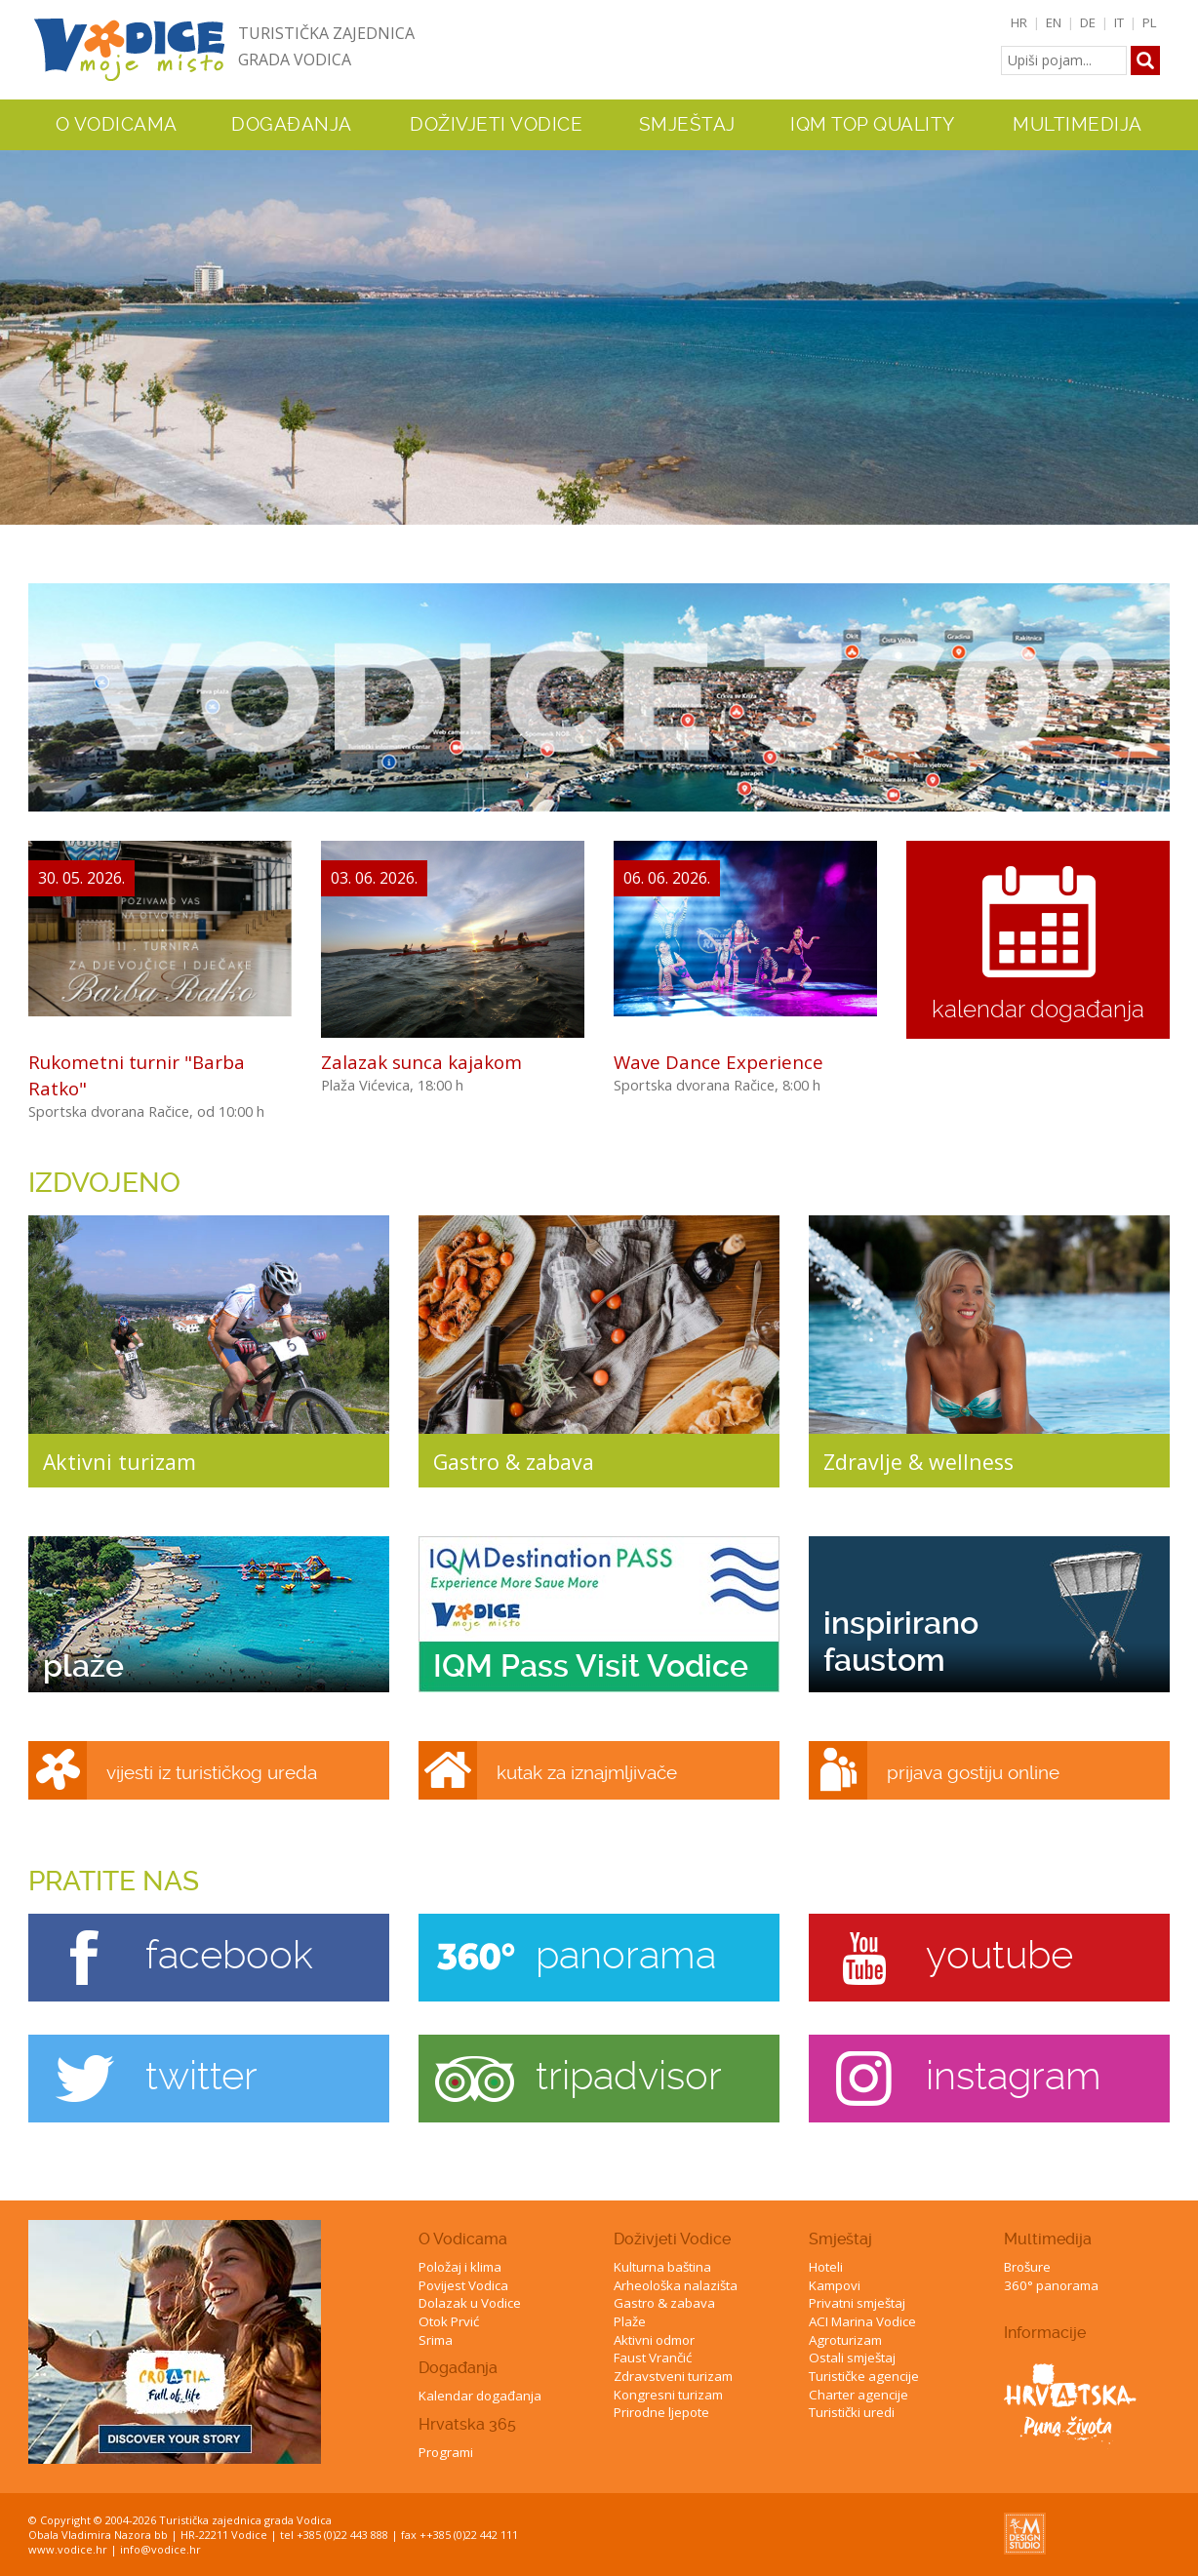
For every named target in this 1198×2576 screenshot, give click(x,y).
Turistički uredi (852, 2412)
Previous (18, 330)
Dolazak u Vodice (470, 2303)
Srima (436, 2340)
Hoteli (826, 2267)
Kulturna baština (662, 2267)
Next (1179, 330)
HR (1019, 22)
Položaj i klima (460, 2267)
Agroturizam (845, 2340)
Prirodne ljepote (661, 2412)
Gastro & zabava (664, 2303)
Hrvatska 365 (467, 2424)
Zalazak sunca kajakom (421, 1062)
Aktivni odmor (654, 2340)
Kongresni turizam (668, 2394)
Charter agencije (858, 2394)
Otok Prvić (449, 2321)
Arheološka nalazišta (676, 2285)
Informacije (1045, 2332)
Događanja (291, 125)
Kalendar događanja (480, 2395)
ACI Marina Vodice (862, 2321)
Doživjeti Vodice (672, 2239)
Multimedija (1048, 2239)
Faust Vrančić (653, 2357)
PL (1149, 22)
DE (1088, 22)
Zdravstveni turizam (673, 2376)
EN (1053, 22)
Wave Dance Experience (718, 1062)
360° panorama (1051, 2285)
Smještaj (840, 2239)
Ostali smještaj (852, 2357)
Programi (446, 2452)
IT (1119, 22)
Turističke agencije (864, 2376)
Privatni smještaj (857, 2303)
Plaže (630, 2321)
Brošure (1027, 2267)
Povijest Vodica (463, 2285)
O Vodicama (463, 2239)
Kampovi (834, 2285)
